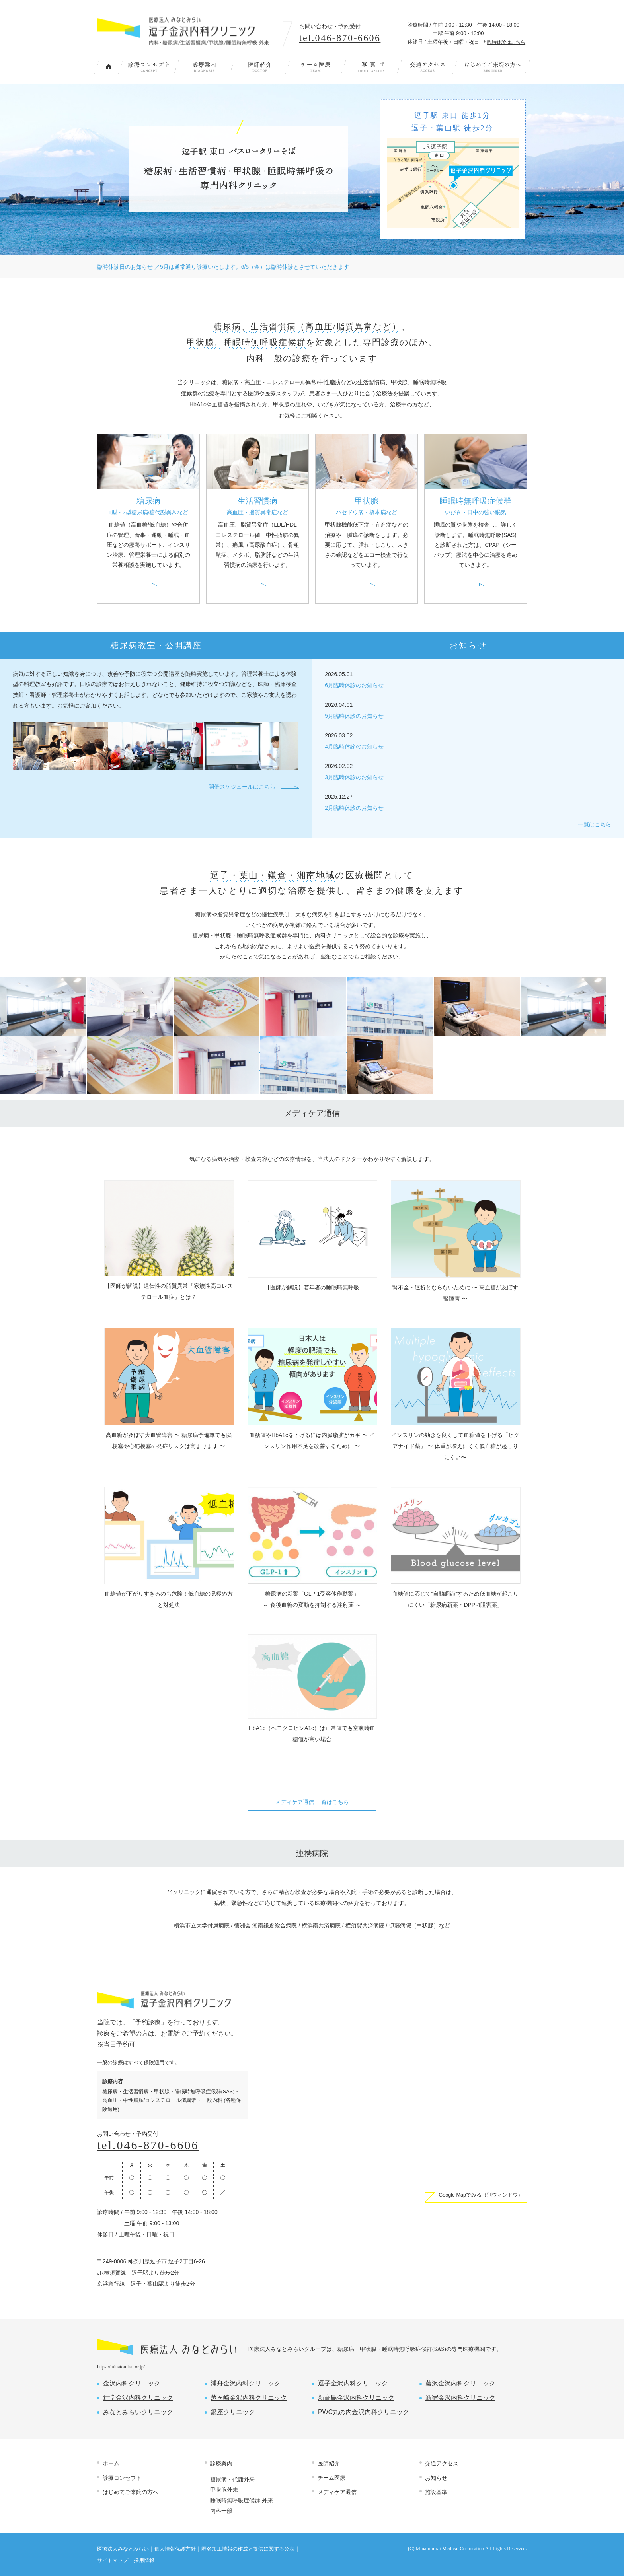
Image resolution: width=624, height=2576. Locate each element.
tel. (339, 38)
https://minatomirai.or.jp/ (121, 2367)
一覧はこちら (594, 825)
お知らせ (436, 2478)
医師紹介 (260, 67)
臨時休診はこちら (506, 42)
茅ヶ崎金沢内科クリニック (249, 2397)
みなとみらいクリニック (138, 2412)
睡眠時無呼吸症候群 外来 (241, 2500)
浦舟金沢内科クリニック (246, 2383)
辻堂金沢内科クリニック (138, 2397)
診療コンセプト (148, 67)
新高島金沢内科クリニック (356, 2397)
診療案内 (204, 67)
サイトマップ (112, 2560)
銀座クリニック (233, 2412)
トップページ (108, 67)
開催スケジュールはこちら (242, 786)
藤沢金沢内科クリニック (460, 2383)
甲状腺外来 (224, 2490)
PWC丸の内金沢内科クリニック (363, 2412)
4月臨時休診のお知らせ (354, 746)
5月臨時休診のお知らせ (354, 716)
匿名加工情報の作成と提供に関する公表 (247, 2549)
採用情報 (144, 2560)
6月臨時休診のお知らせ (354, 685)
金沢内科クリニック (131, 2383)
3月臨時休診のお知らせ (354, 777)
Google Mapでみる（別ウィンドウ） (481, 2195)
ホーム (111, 2463)
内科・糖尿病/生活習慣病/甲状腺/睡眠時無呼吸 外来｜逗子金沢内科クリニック (185, 31)
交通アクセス (427, 67)
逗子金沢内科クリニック (353, 2383)
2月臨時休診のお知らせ (354, 808)
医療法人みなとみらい (123, 2549)
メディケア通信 (337, 2492)
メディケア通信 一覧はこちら (312, 1802)
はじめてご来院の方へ (493, 67)
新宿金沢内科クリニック (460, 2397)
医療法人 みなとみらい (166, 2347)
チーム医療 (316, 67)
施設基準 (436, 2492)
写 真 (371, 67)
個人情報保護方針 (175, 2549)
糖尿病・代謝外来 (232, 2479)
